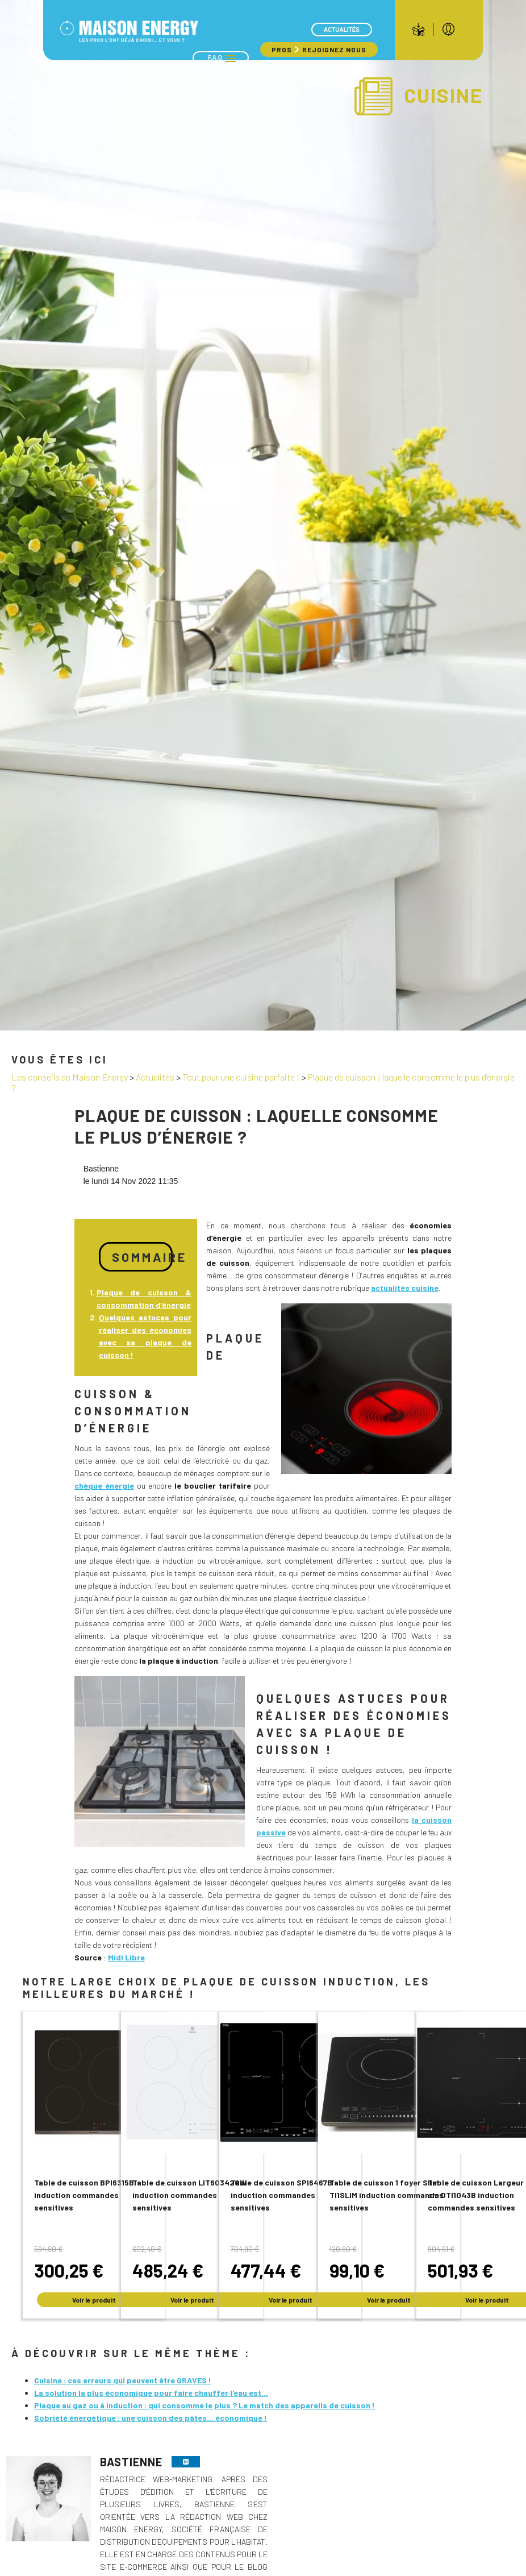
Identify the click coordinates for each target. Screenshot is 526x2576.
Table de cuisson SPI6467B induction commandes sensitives (281, 2195)
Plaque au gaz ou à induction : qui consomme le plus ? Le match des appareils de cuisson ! (204, 2405)
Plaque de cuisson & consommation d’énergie (144, 1298)
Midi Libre (126, 1957)
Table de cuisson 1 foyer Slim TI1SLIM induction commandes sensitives (386, 2195)
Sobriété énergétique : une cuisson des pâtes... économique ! (150, 2418)
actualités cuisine (405, 1288)
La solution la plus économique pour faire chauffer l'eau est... (151, 2393)
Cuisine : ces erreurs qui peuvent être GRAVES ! (122, 2380)
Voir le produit (94, 2300)
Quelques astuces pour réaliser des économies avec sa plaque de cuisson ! (145, 1336)
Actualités (342, 30)
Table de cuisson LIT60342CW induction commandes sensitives (189, 2195)
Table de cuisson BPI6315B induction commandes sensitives (84, 2195)
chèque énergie (104, 1485)
